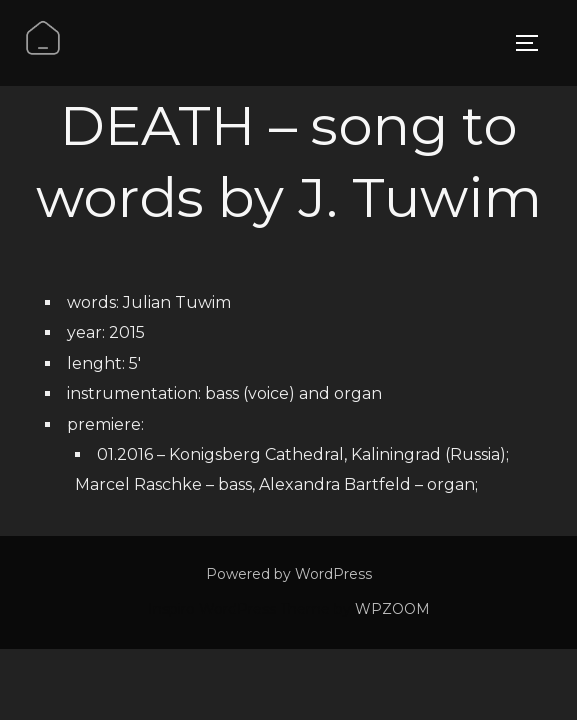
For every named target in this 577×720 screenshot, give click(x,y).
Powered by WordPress (289, 574)
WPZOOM (392, 609)
